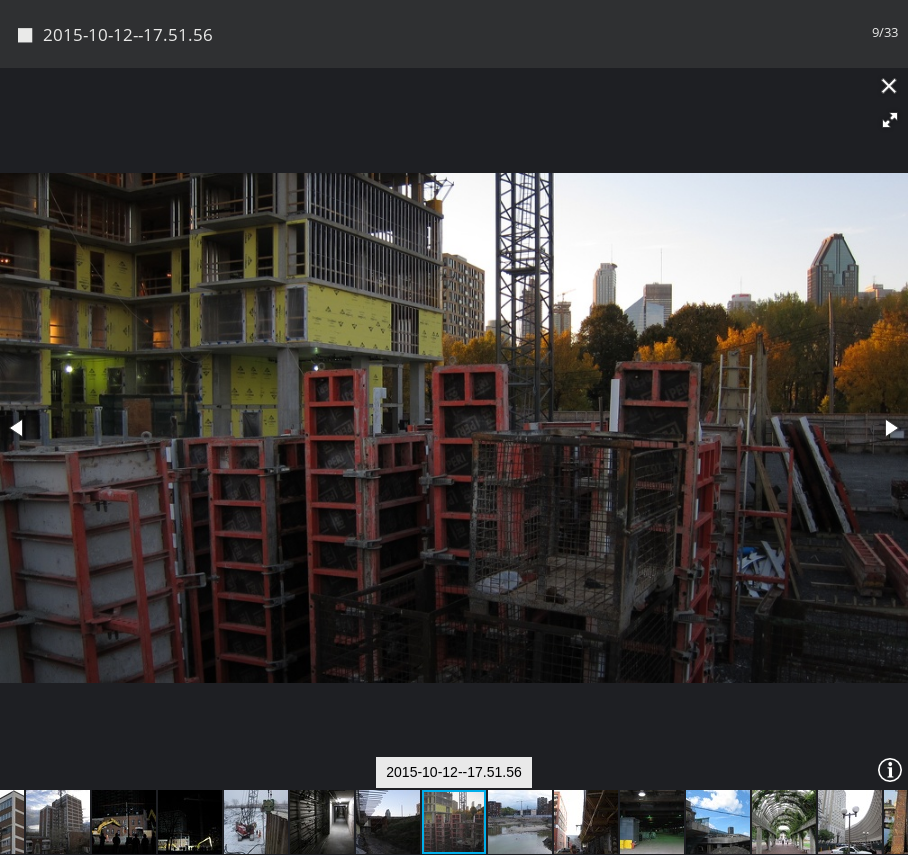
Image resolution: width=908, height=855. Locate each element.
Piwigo (488, 832)
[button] (890, 53)
